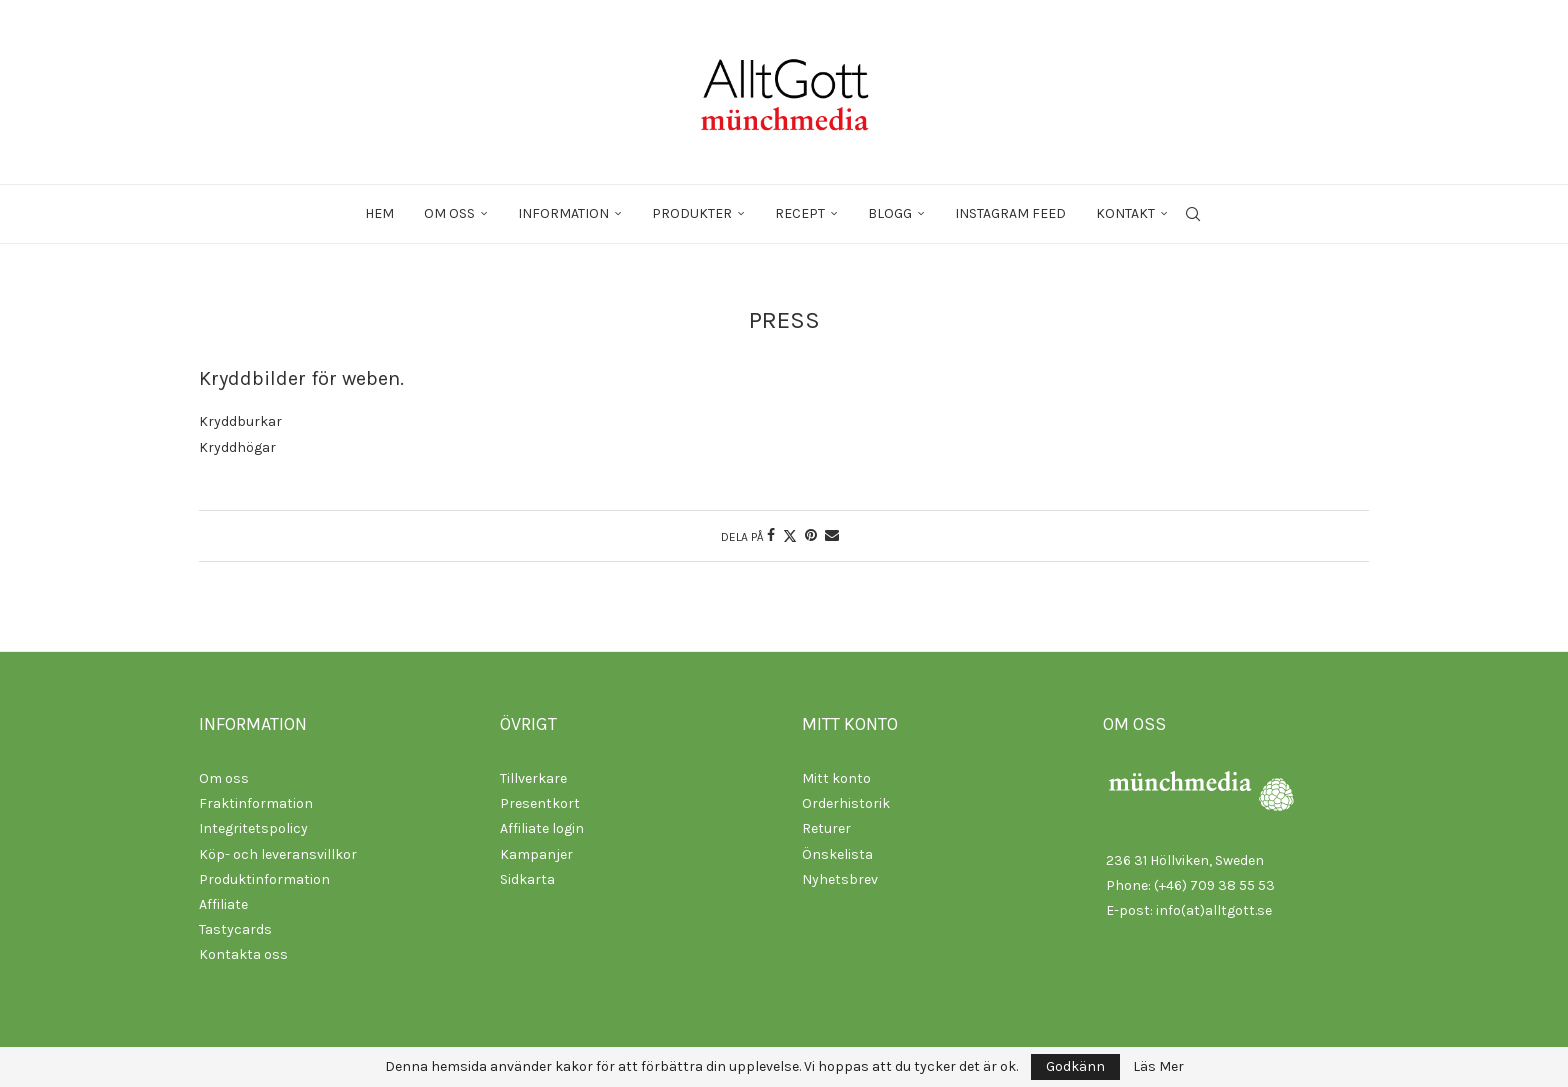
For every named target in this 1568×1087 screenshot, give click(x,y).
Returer (826, 828)
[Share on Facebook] (771, 535)
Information (563, 213)
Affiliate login (542, 828)
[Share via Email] (832, 535)
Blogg (890, 213)
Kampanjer (536, 854)
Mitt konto (836, 778)
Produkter (692, 213)
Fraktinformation (256, 803)
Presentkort (540, 803)
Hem (379, 213)
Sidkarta (527, 879)
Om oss (449, 213)
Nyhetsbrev (840, 879)
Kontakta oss (243, 954)
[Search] (1193, 214)
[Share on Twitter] (790, 536)
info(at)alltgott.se (1214, 910)
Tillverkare (533, 778)
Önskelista (837, 854)
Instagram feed (1010, 213)
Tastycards (235, 929)
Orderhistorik (846, 803)
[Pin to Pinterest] (811, 535)
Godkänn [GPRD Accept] (1075, 1066)
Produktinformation (264, 879)
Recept (800, 213)
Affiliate (223, 904)
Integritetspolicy (253, 828)
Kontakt (1125, 213)
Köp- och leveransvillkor (278, 854)
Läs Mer (1158, 1067)
